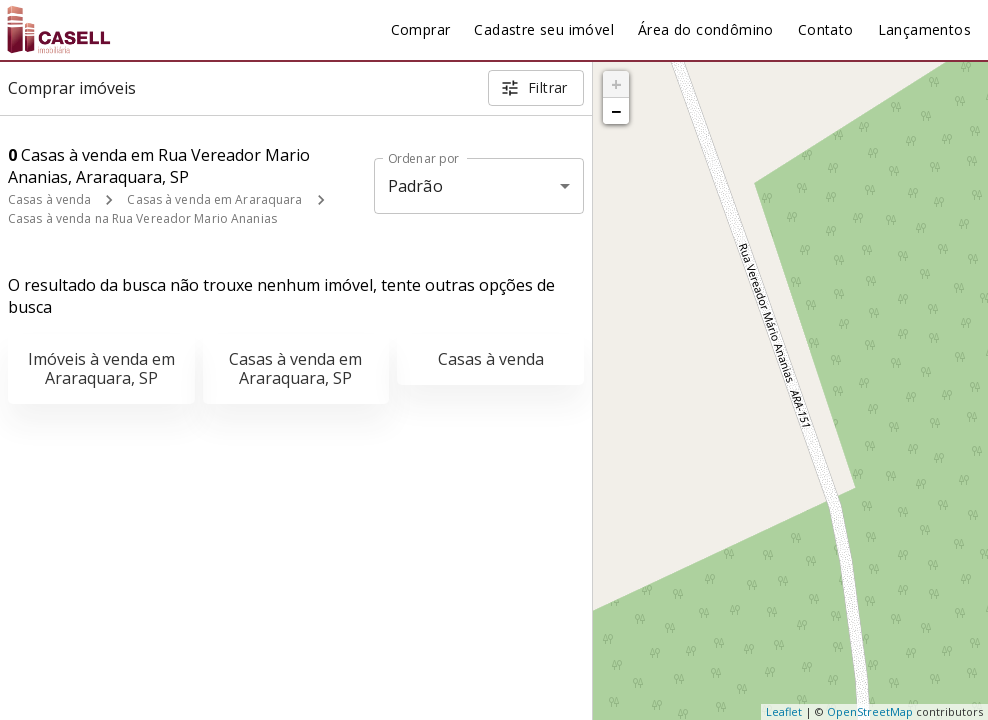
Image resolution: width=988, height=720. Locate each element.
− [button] (616, 111)
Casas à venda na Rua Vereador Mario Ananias (142, 218)
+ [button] (616, 84)
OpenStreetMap (870, 711)
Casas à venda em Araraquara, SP (295, 368)
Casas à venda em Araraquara (214, 199)
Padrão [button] (415, 186)
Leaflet (784, 711)
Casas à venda (49, 199)
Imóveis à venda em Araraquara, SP (101, 368)
